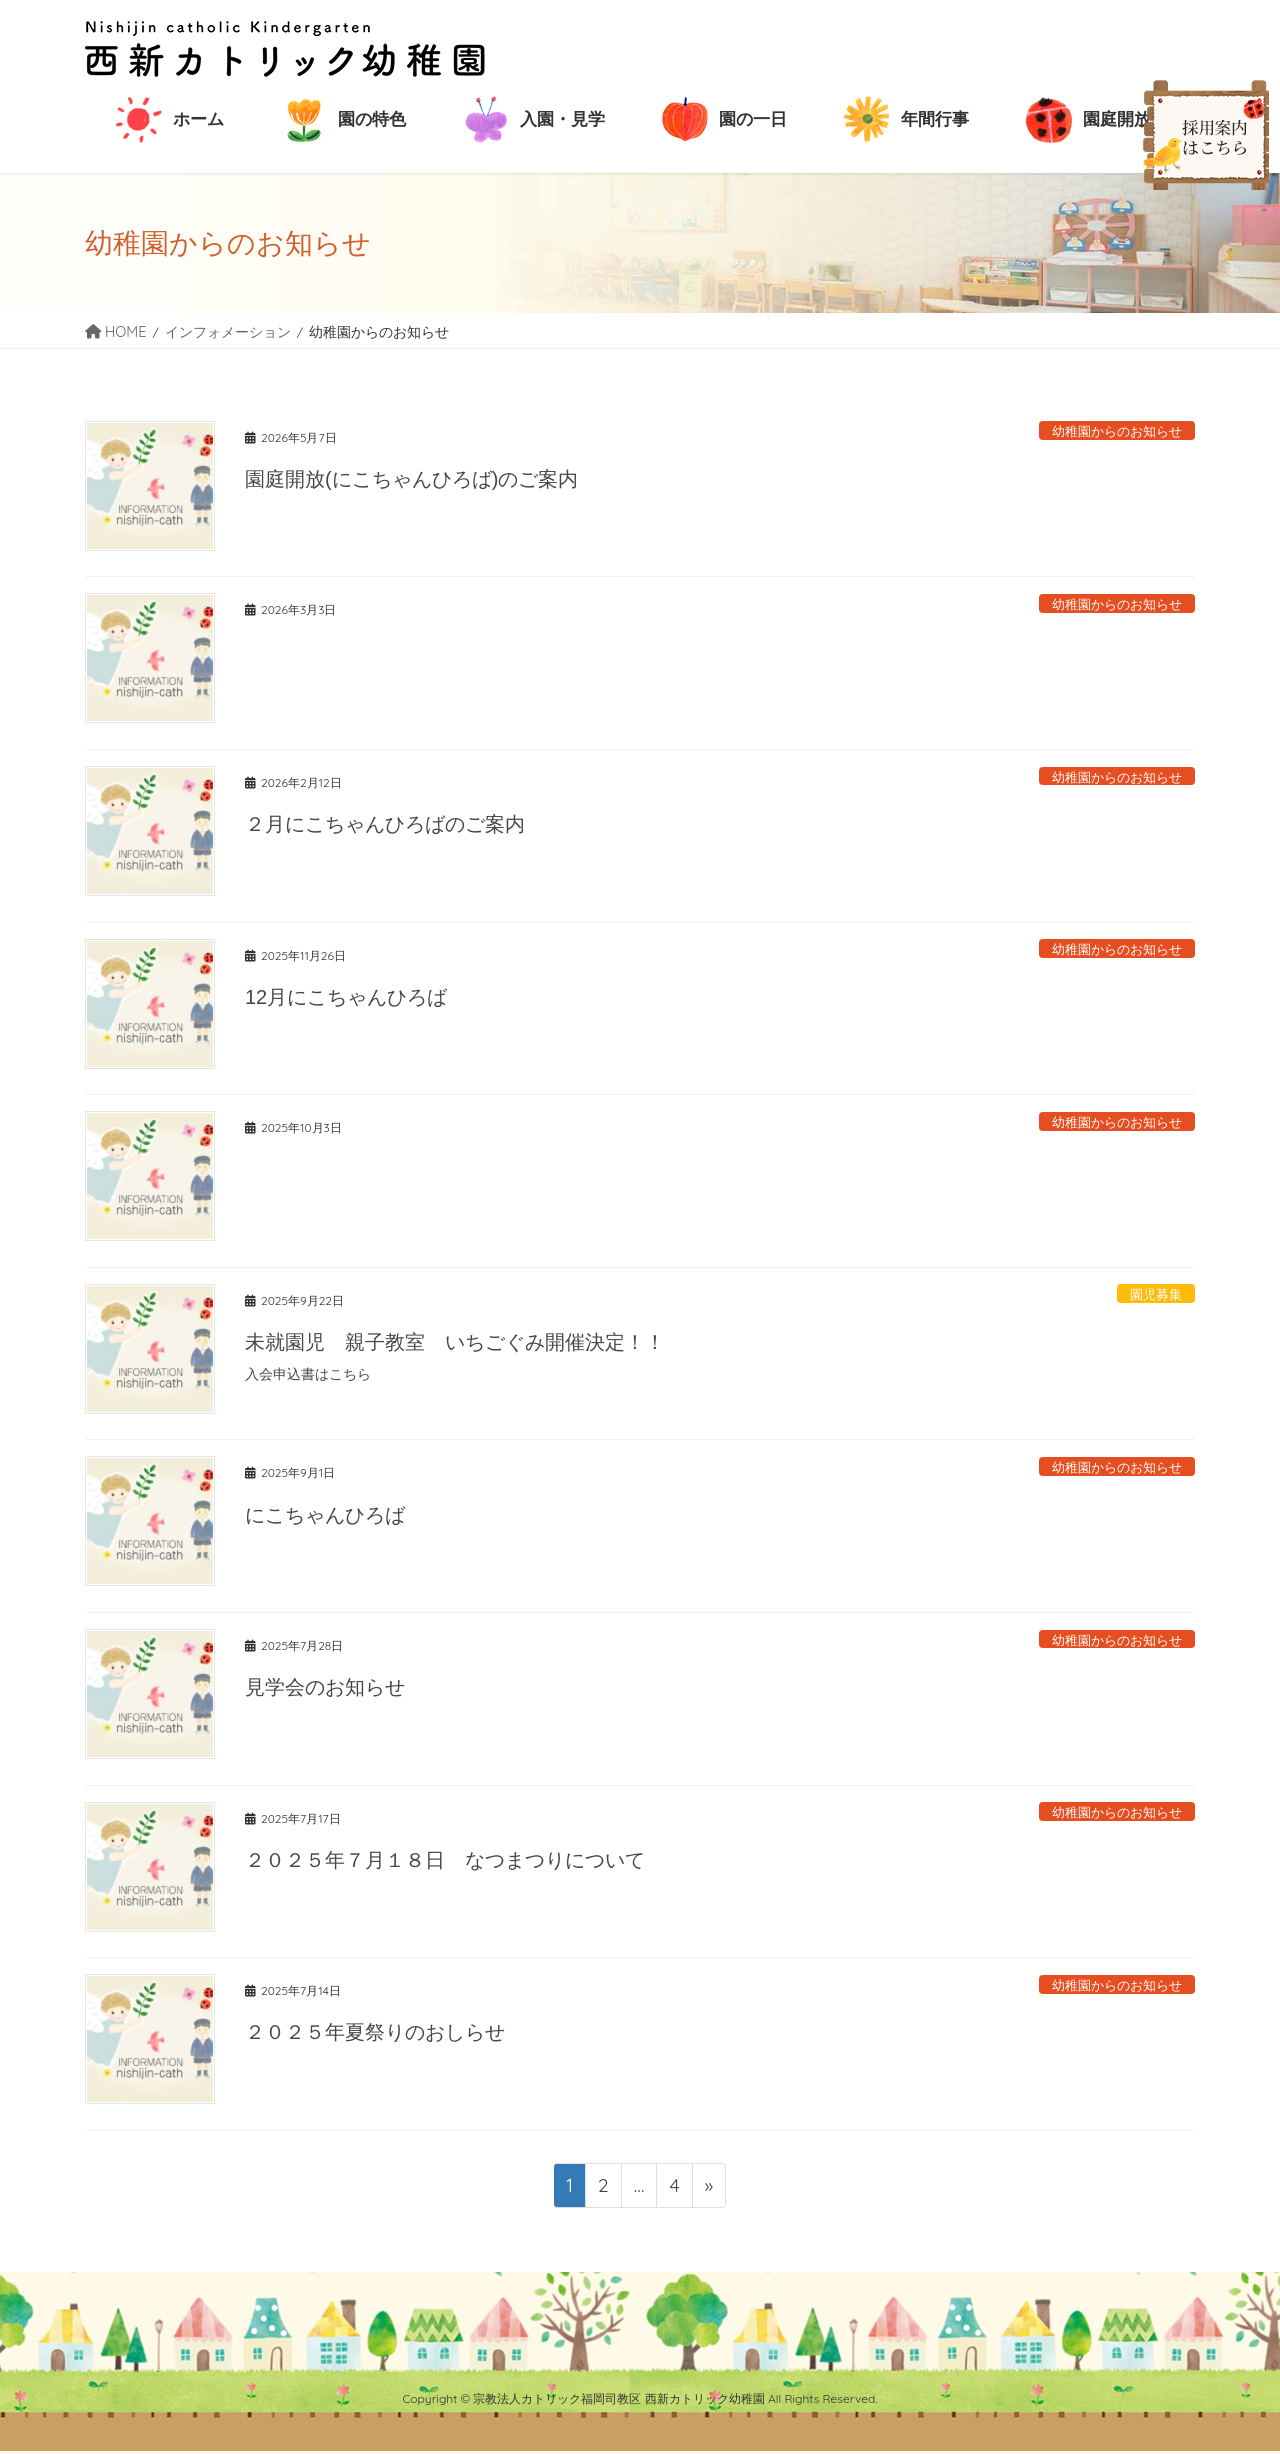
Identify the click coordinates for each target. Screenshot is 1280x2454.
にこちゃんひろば (325, 1515)
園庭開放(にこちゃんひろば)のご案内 (411, 479)
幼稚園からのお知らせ (1117, 431)
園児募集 (1156, 1294)
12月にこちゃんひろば (346, 997)
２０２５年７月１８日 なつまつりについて (445, 1860)
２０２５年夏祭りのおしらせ (375, 2032)
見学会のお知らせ (325, 1687)
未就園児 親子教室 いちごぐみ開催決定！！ (455, 1342)
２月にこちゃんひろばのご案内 (385, 824)
